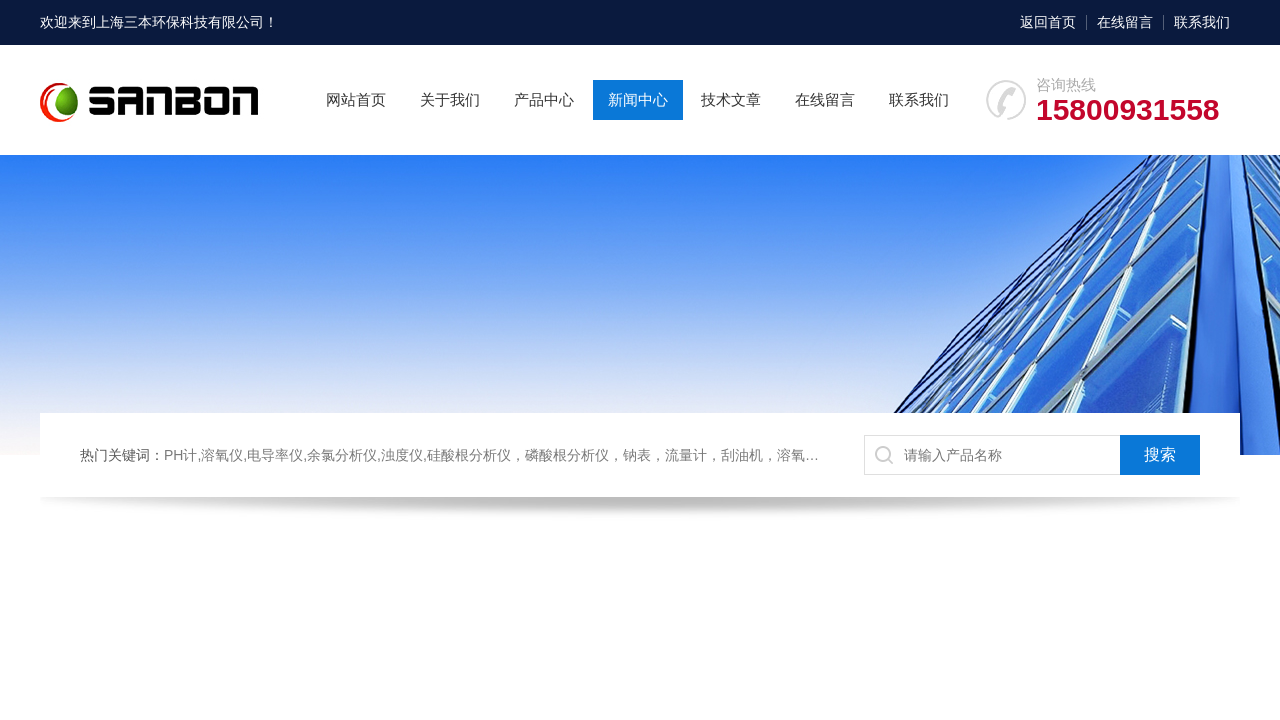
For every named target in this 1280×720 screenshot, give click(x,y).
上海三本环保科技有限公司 (180, 22)
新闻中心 (638, 99)
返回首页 (1048, 22)
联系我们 (1202, 22)
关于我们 (450, 99)
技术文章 (731, 99)
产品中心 (544, 99)
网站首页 (356, 99)
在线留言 (1125, 22)
